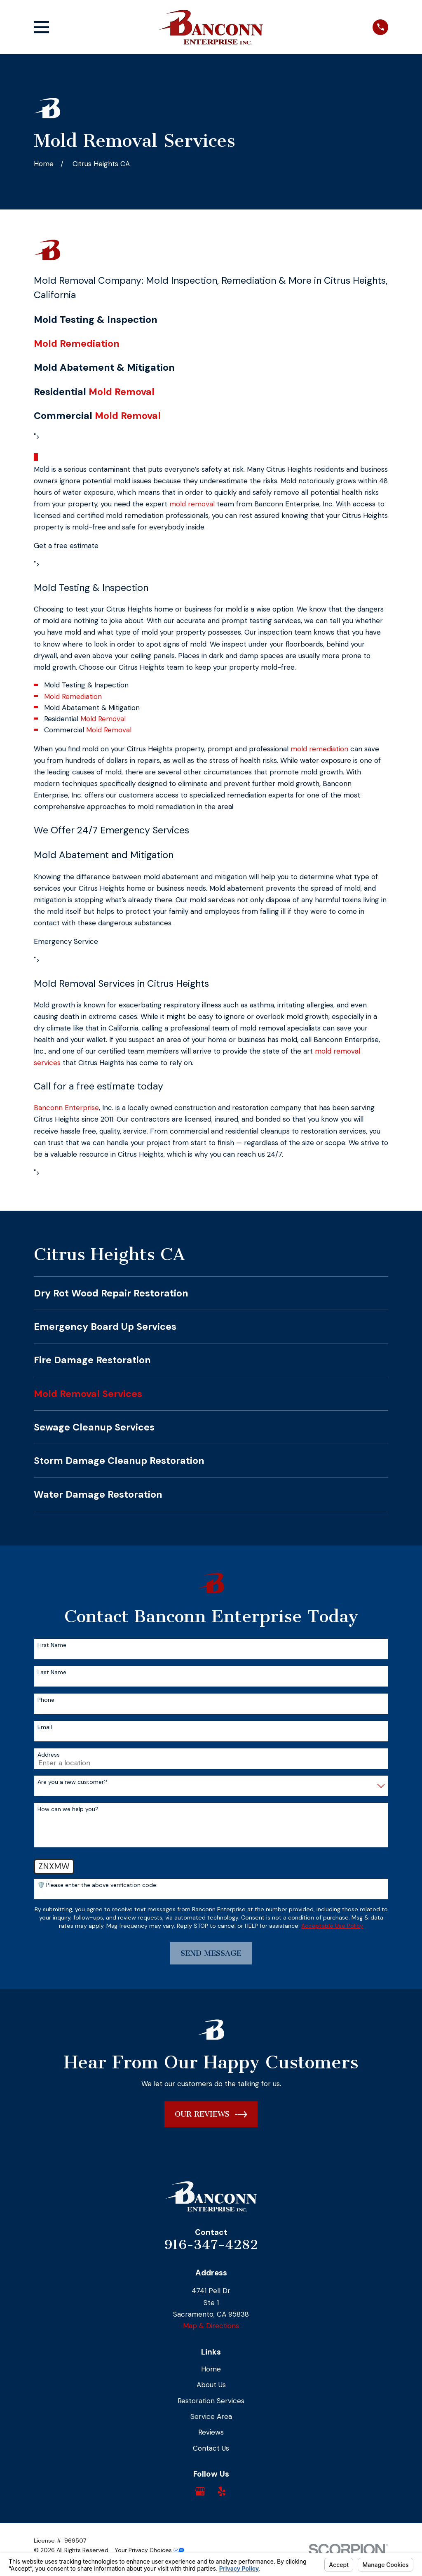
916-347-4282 (211, 2244)
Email (45, 1727)
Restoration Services (211, 2400)
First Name (52, 1645)
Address (49, 1754)
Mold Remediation (77, 343)
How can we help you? (68, 1809)
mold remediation (319, 748)
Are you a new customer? (72, 1782)
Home (211, 2369)
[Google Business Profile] (200, 2491)
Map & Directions (211, 2325)
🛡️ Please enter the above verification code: (97, 1885)
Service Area (211, 2416)
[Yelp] (222, 2491)
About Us (211, 2384)
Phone (46, 1699)
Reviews (211, 2432)
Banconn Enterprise (66, 1107)
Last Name (52, 1672)
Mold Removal (122, 392)
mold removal (192, 503)
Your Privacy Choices (149, 2550)
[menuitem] (211, 1293)
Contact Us (211, 2448)
